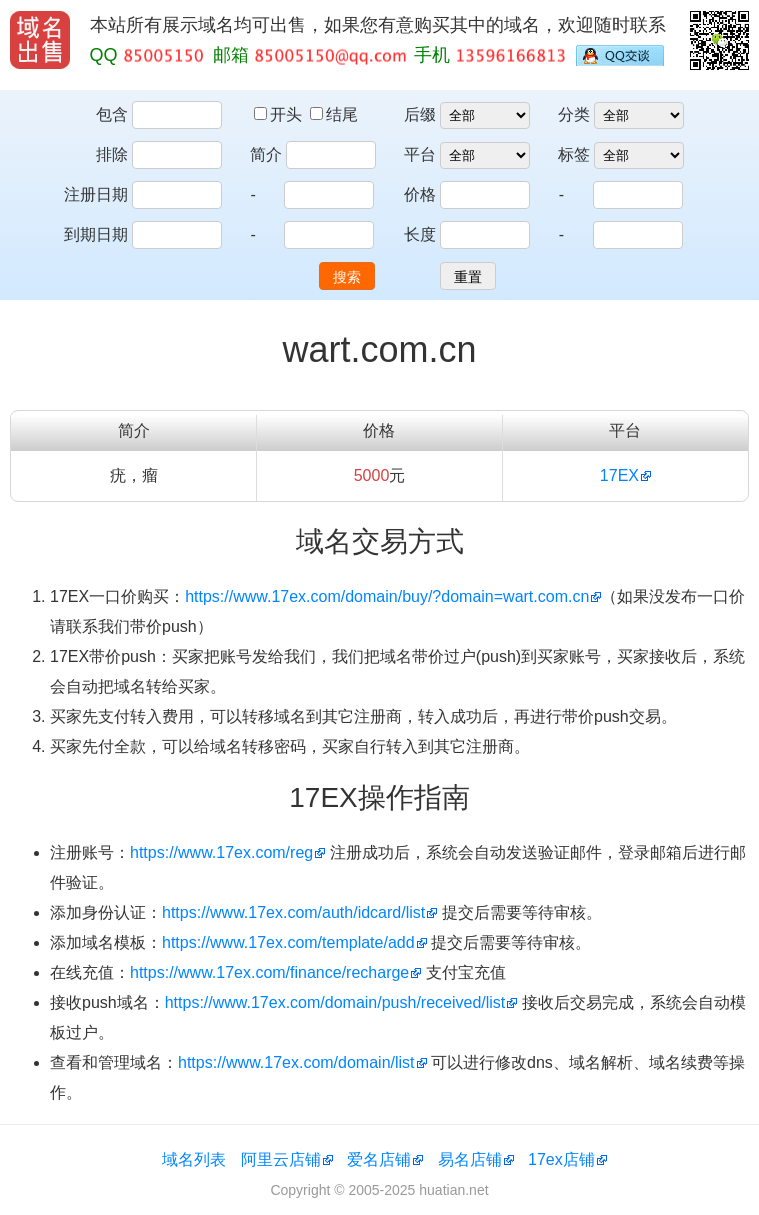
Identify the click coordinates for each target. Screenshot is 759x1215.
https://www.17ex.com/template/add (288, 942)
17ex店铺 (561, 1159)
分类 (574, 114)
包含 (112, 114)
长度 (420, 234)
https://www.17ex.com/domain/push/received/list (335, 1002)
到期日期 (96, 234)
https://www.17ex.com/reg (221, 852)
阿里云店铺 (281, 1159)
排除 (112, 154)
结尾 (334, 114)
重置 (468, 277)
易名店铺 (470, 1159)
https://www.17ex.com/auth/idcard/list (293, 912)
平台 (420, 154)
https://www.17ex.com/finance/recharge (269, 972)
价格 (420, 194)
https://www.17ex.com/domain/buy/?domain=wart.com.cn (387, 596)
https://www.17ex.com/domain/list (296, 1062)
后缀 (420, 114)
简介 (266, 154)
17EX (619, 475)
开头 (280, 114)
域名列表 (194, 1159)
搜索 (347, 277)
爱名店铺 (379, 1159)
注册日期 (96, 194)
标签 (574, 154)
